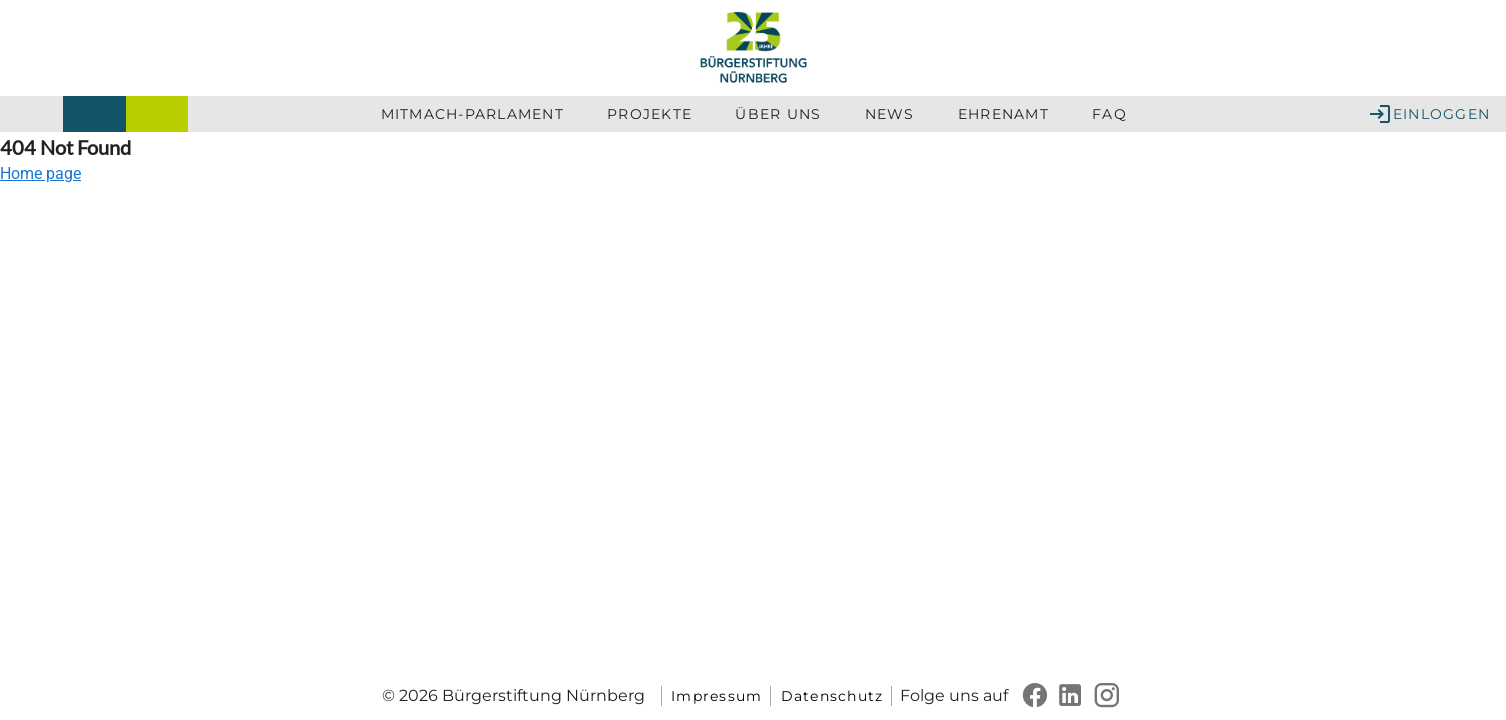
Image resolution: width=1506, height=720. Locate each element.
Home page (40, 173)
